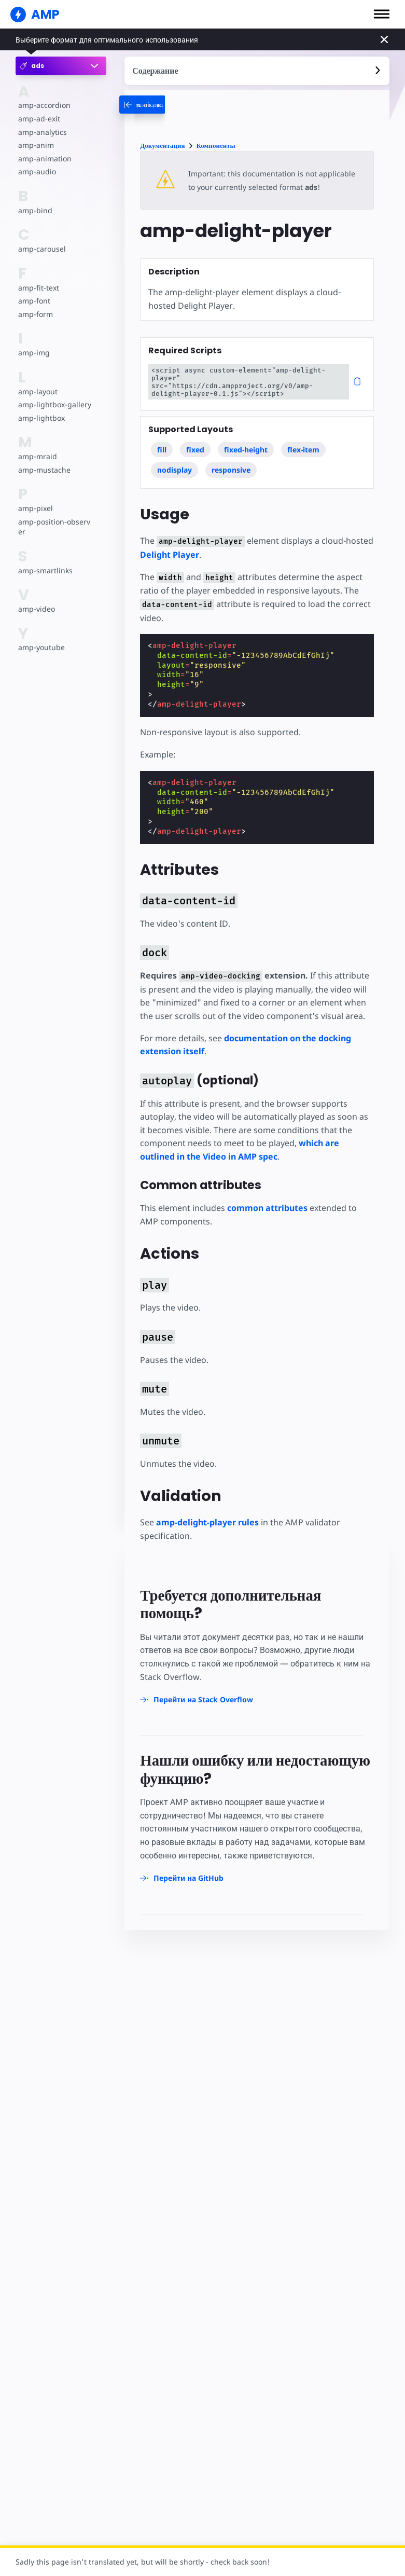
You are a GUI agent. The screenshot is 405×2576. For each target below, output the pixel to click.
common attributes (267, 1208)
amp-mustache (44, 470)
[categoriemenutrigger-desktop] (173, 104)
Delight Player (169, 554)
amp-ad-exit (39, 118)
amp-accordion (44, 105)
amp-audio (37, 171)
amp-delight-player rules (207, 1522)
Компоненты (216, 145)
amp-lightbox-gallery (54, 404)
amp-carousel (42, 249)
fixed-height (246, 449)
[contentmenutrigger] (257, 70)
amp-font (34, 301)
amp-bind (35, 210)
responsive (231, 470)
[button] (381, 14)
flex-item (303, 449)
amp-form (35, 314)
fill (161, 449)
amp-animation (45, 158)
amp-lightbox (41, 418)
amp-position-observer (54, 527)
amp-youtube (41, 647)
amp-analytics (42, 132)
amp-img (34, 352)
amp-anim (36, 145)
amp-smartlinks (45, 570)
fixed (195, 449)
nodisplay (174, 470)
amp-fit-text (38, 288)
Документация (162, 145)
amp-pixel (35, 508)
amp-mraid (37, 456)
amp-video (36, 609)
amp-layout (38, 391)
